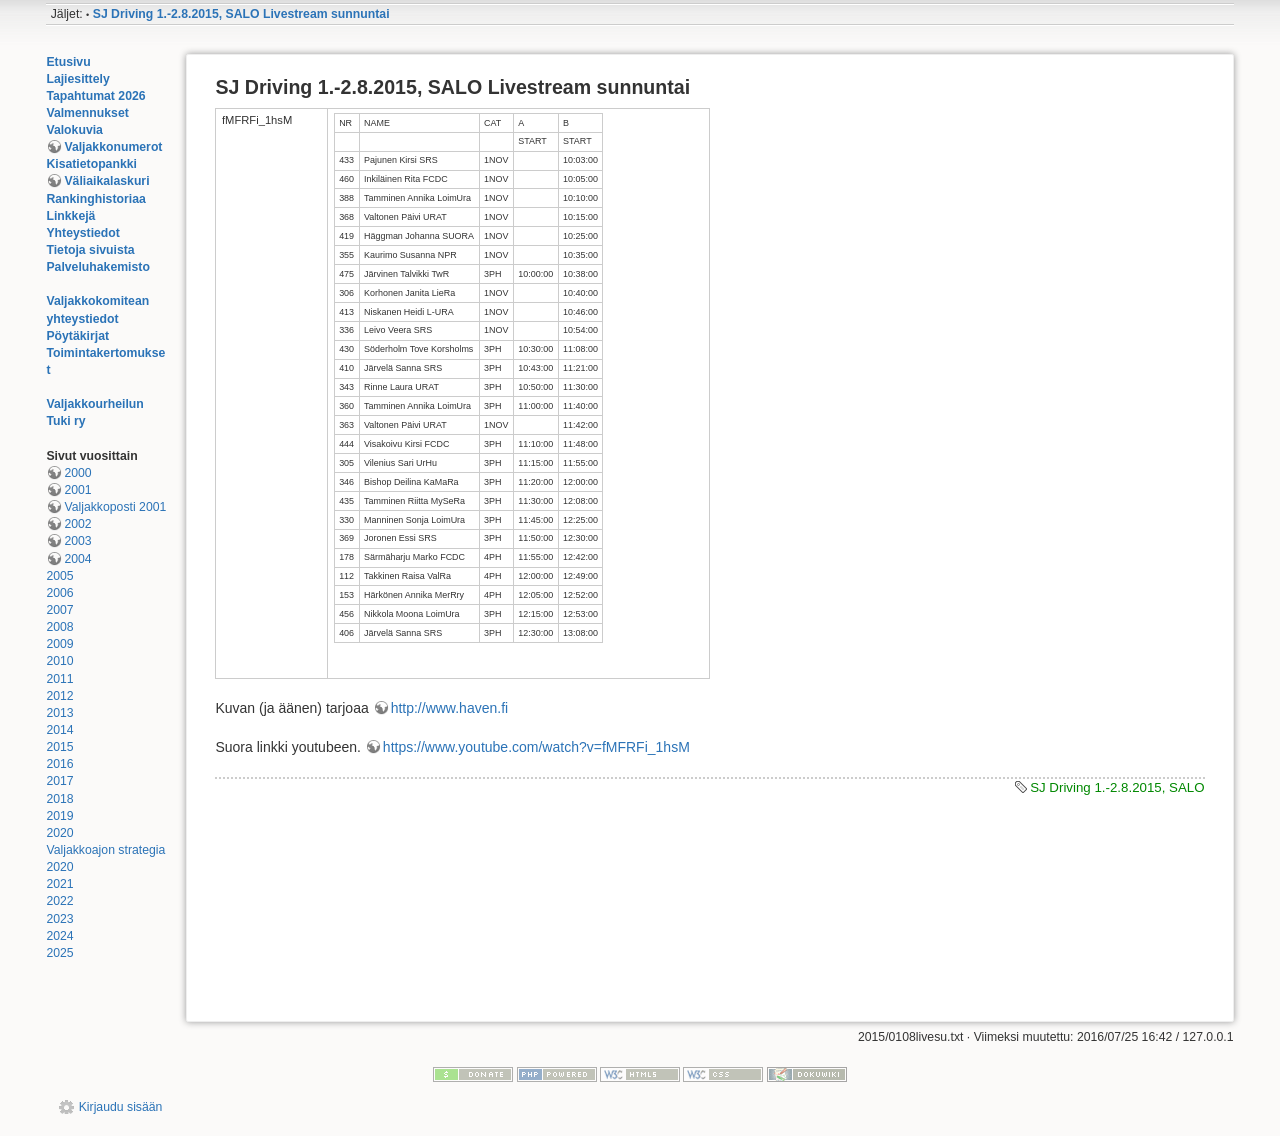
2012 (59, 696)
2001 (77, 490)
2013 (59, 713)
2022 (59, 901)
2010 (59, 661)
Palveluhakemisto (98, 267)
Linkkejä (70, 216)
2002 (77, 524)
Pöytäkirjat (77, 336)
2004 (77, 559)
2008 (59, 627)
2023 (59, 919)
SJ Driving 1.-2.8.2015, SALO (1117, 787)
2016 (59, 764)
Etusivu (68, 62)
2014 (59, 730)
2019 (59, 816)
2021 (59, 884)
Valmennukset (87, 113)
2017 (59, 781)
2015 (59, 747)
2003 (77, 541)
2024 (59, 936)
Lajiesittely (77, 79)
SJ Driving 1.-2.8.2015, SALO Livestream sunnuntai (241, 14)
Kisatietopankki (91, 164)
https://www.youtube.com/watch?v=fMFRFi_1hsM (536, 747)
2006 (59, 593)
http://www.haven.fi (450, 708)
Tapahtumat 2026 (95, 96)
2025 (59, 953)
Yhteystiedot (83, 233)
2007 (59, 610)
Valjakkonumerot (113, 147)
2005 (59, 576)
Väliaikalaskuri (106, 181)
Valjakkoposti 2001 (115, 507)
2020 (59, 833)
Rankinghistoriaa (95, 199)
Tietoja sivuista (90, 250)
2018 (59, 799)
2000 (77, 473)
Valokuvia (74, 130)
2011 (59, 679)
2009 (59, 644)
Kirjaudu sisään (121, 1107)
